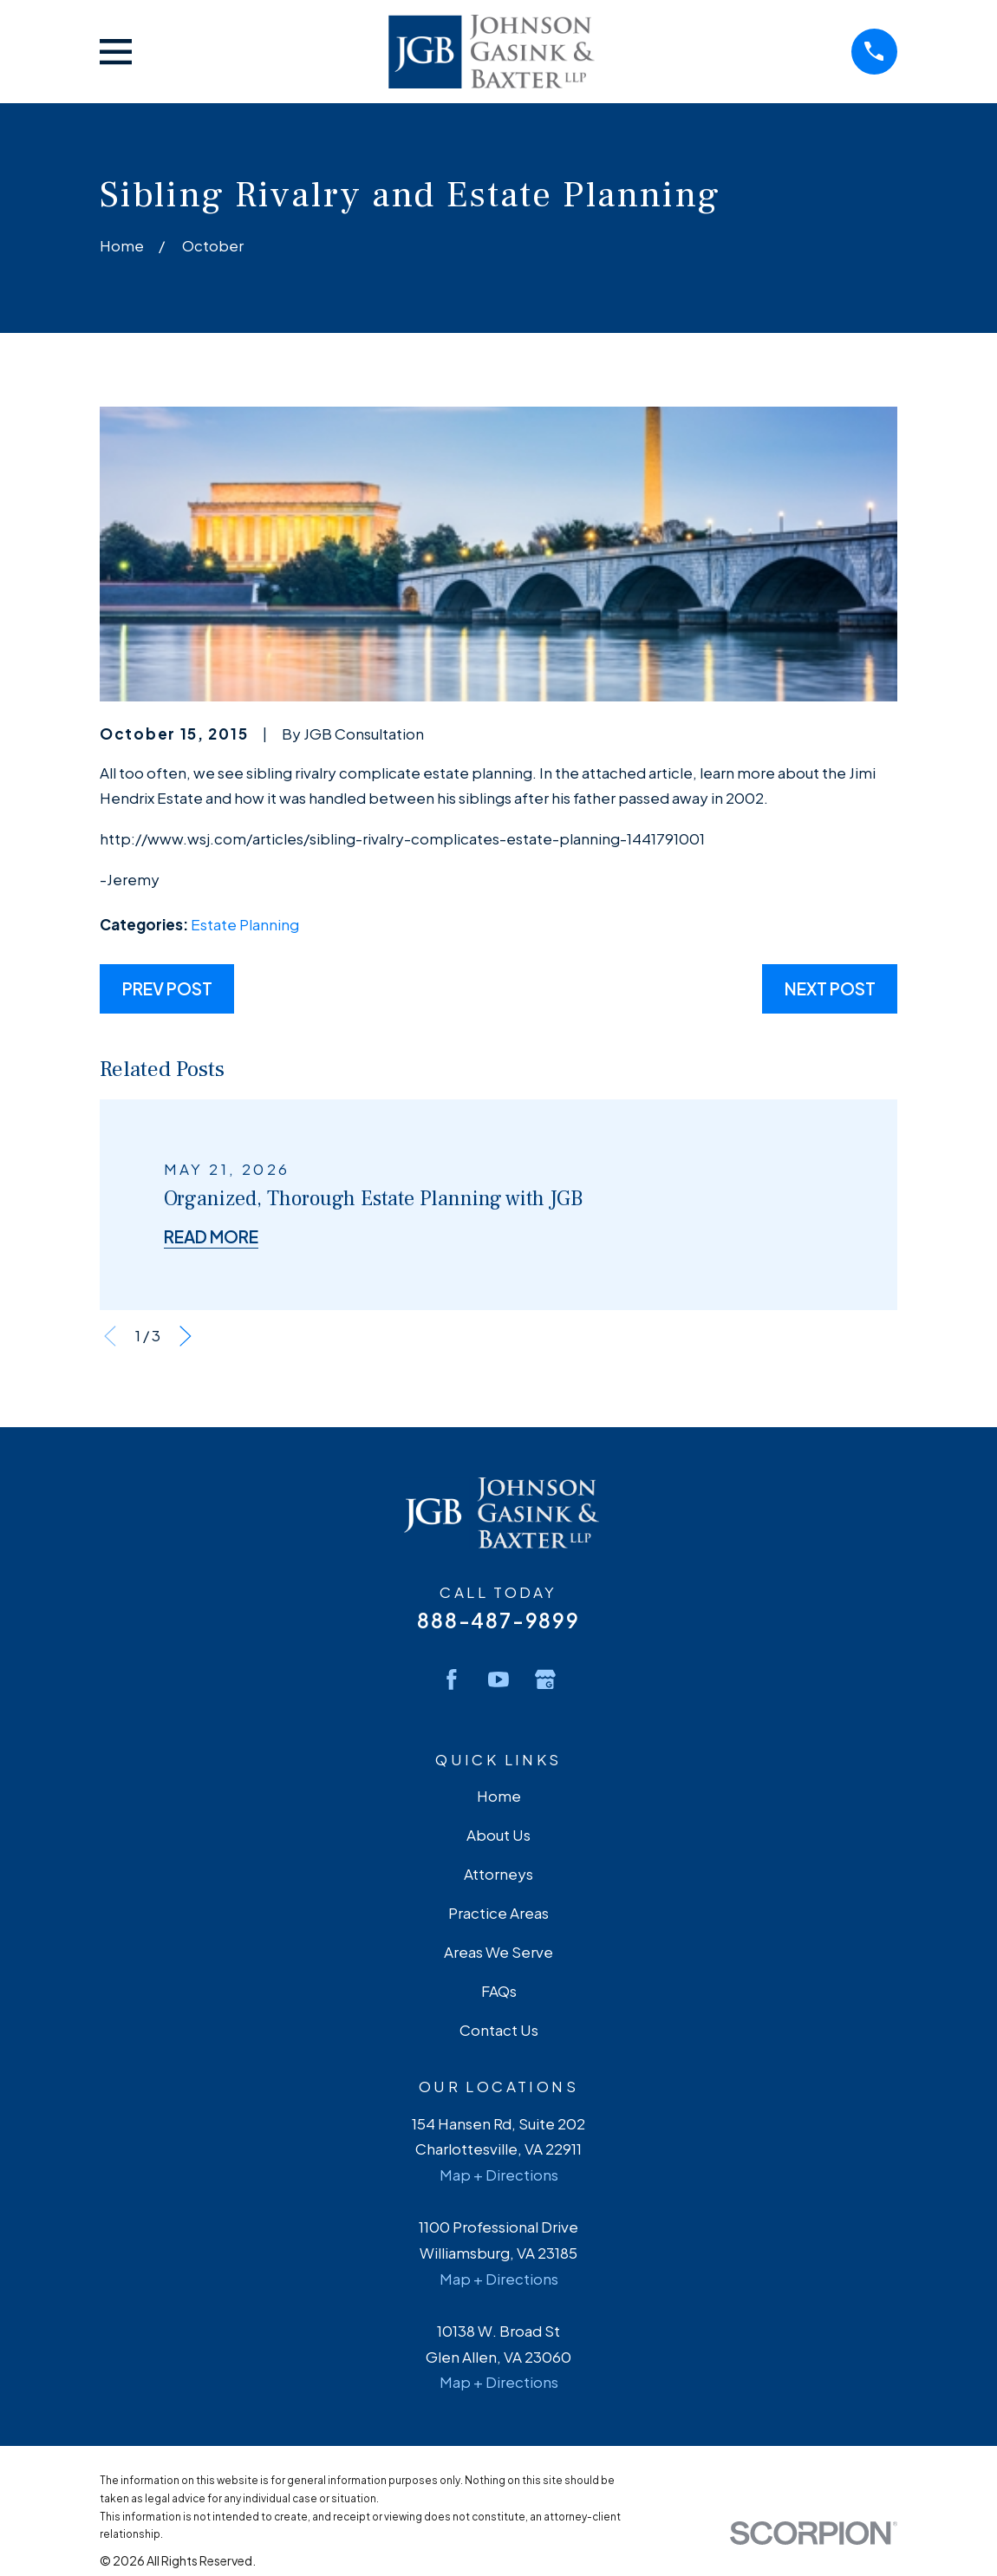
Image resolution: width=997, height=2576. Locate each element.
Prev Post (167, 988)
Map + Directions (499, 2174)
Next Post (830, 988)
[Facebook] (451, 1679)
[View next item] (185, 1336)
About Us (498, 1834)
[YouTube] (498, 1679)
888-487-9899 (498, 1620)
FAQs (499, 1990)
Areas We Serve (498, 1951)
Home (499, 1795)
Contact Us (498, 2029)
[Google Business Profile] (545, 1679)
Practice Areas (498, 1912)
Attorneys (498, 1873)
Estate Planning (245, 924)
